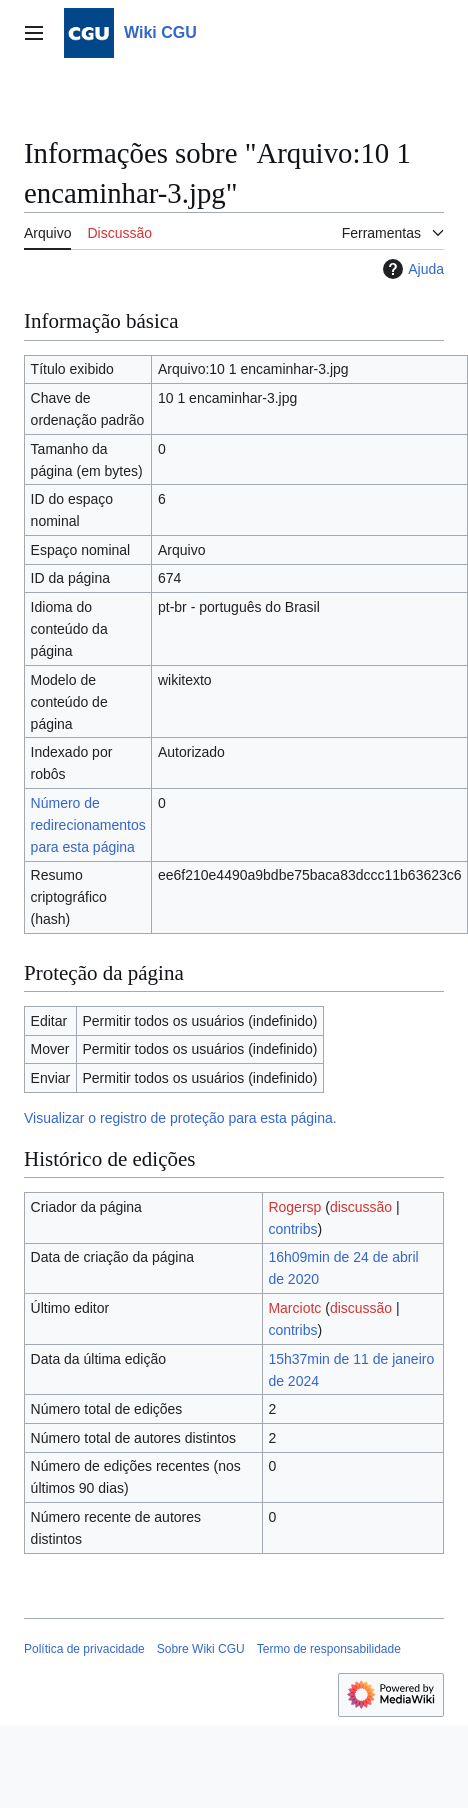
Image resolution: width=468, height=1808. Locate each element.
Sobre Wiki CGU (201, 1649)
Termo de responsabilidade (329, 1649)
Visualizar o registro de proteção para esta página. (180, 1118)
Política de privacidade (84, 1649)
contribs (292, 1229)
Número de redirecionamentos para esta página (88, 825)
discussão (361, 1207)
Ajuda (411, 269)
